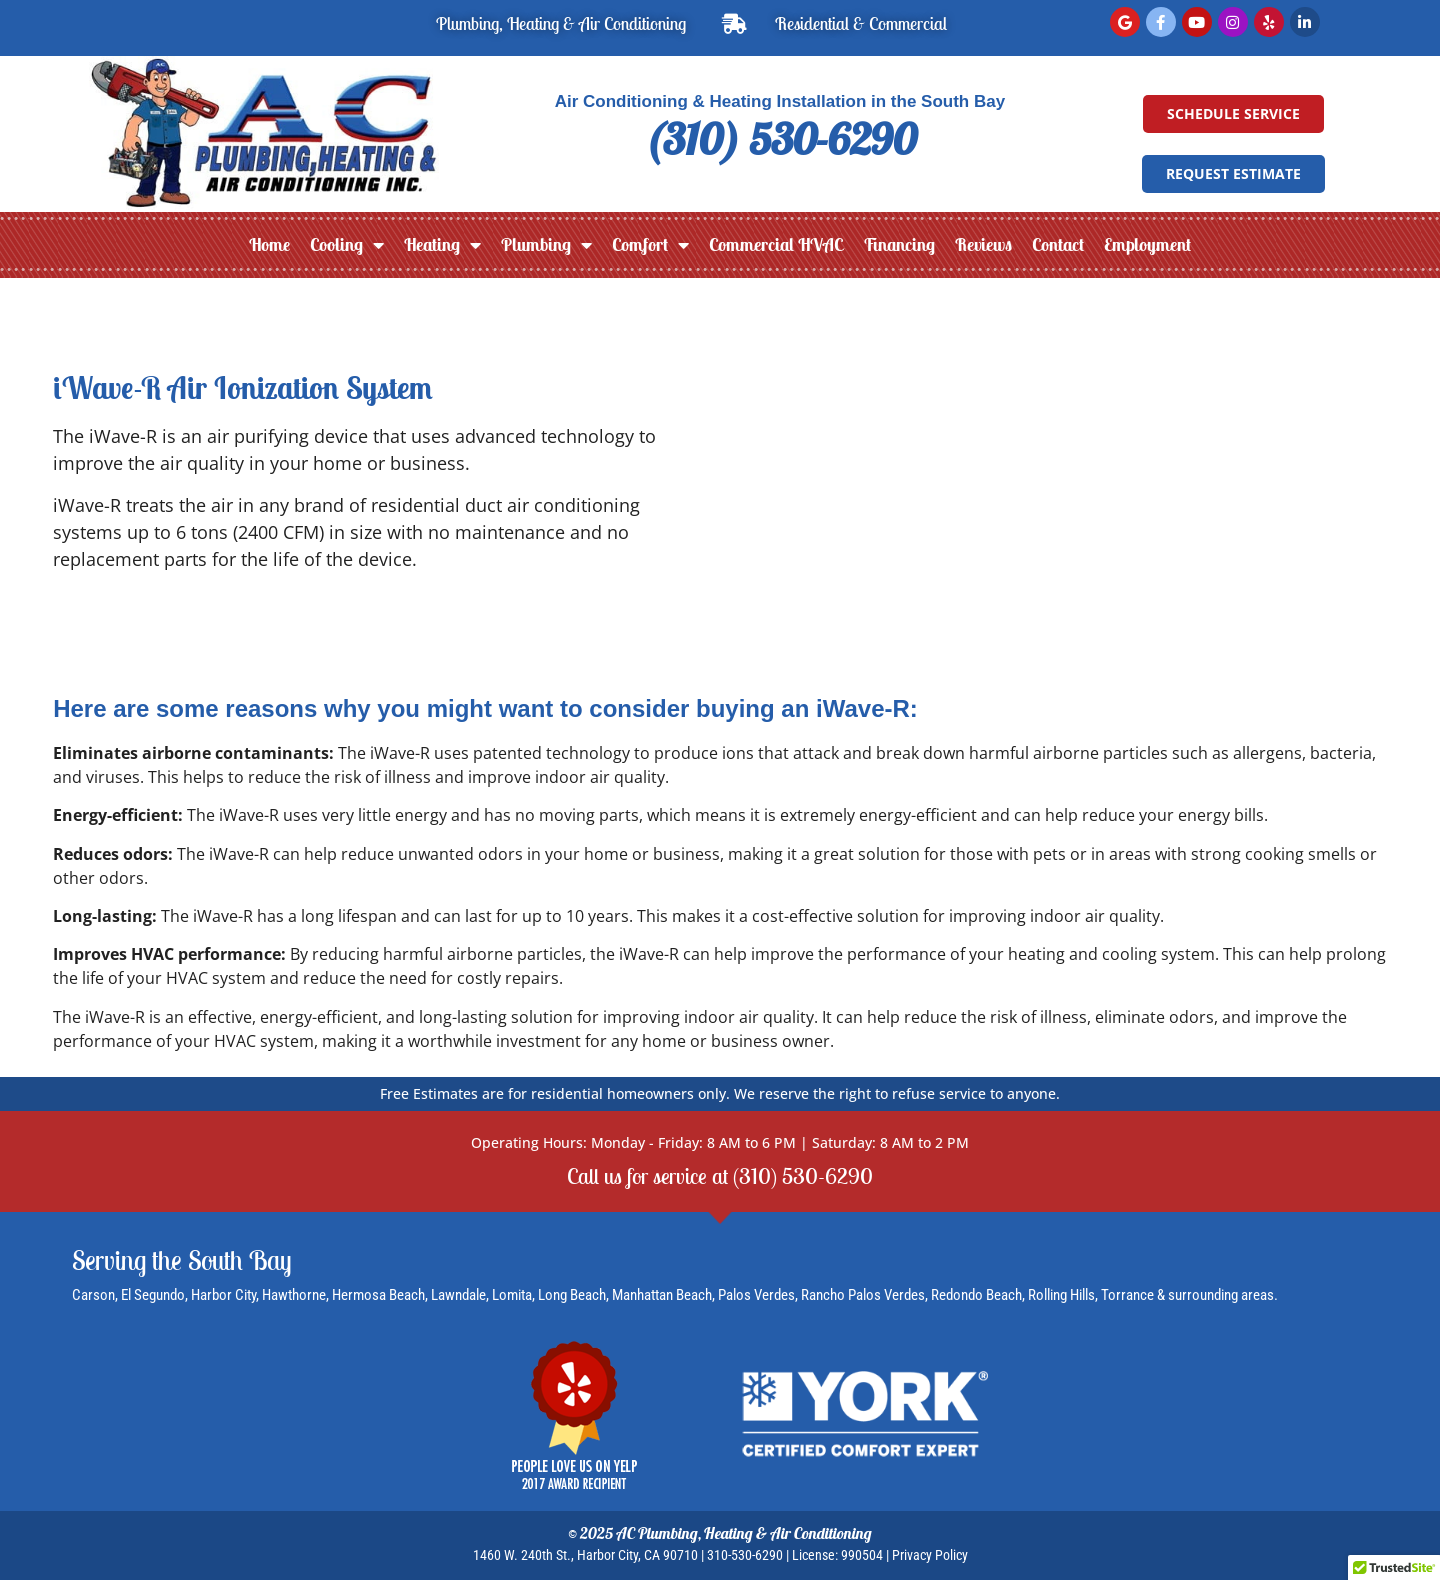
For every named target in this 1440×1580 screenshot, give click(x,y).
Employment (1147, 244)
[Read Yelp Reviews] (1269, 22)
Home (269, 244)
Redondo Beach (976, 1295)
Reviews (983, 244)
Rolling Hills (1061, 1295)
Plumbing (546, 245)
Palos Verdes (756, 1295)
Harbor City (223, 1295)
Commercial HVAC (776, 244)
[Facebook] (1161, 22)
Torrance (1129, 1295)
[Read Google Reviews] (1125, 22)
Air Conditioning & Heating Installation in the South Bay (780, 101)
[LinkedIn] (1305, 22)
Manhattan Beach (662, 1295)
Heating (442, 245)
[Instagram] (1233, 22)
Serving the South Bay (182, 1260)
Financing (899, 244)
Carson (93, 1295)
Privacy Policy (930, 1555)
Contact (1058, 244)
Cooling (347, 245)
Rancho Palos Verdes (863, 1295)
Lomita (512, 1295)
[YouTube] (1197, 22)
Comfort (650, 245)
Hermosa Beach (378, 1295)
